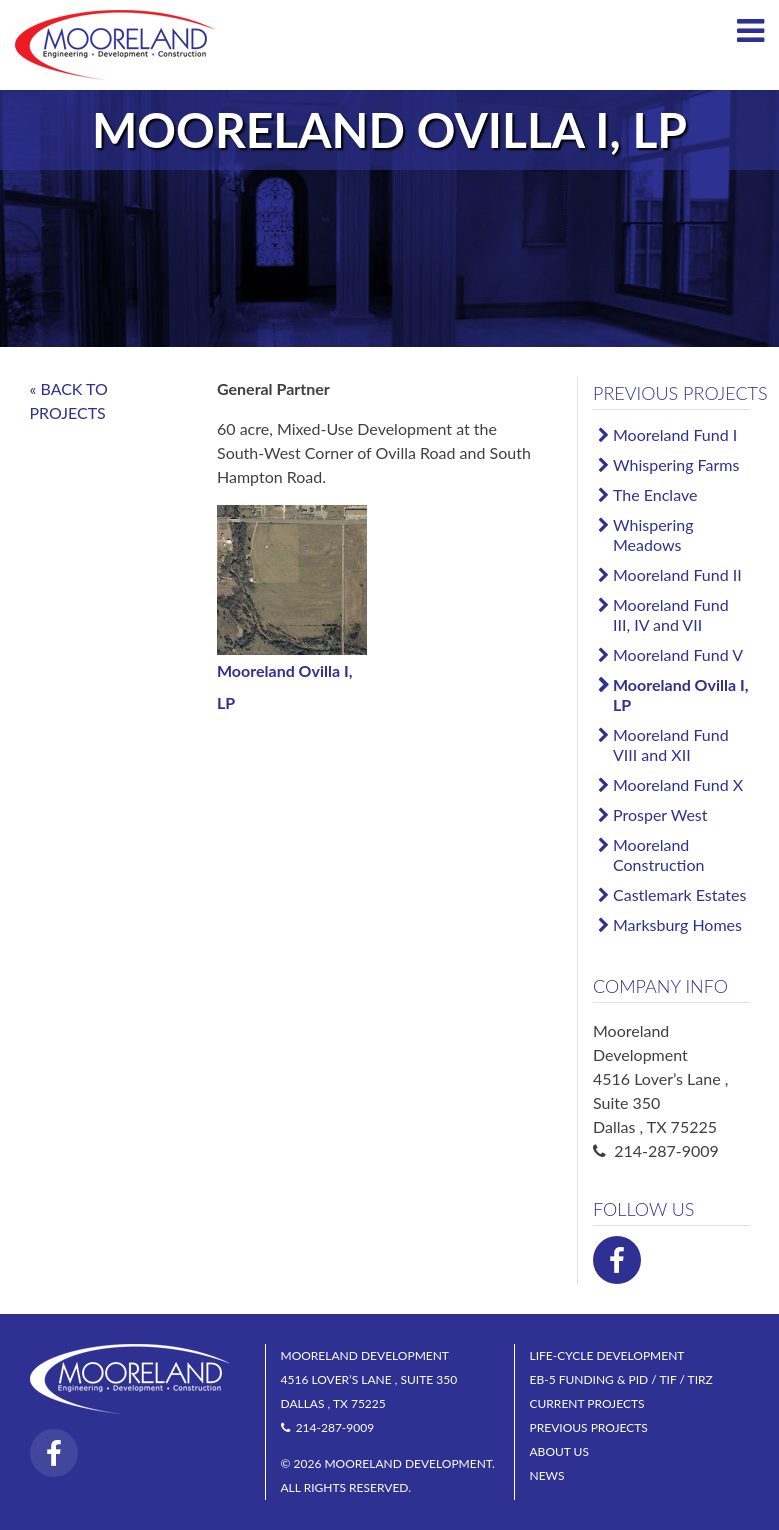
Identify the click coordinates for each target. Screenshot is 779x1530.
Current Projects (587, 1403)
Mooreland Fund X (678, 784)
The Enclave (655, 494)
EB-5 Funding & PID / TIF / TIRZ (621, 1379)
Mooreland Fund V (678, 654)
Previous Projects (680, 393)
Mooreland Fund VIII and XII (671, 744)
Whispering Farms (676, 464)
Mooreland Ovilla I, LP (681, 694)
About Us (559, 1451)
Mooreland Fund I (675, 434)
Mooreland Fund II (677, 574)
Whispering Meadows (653, 534)
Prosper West (660, 814)
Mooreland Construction (658, 854)
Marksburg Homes (677, 924)
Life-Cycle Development (607, 1355)
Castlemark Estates (679, 894)
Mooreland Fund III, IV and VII (671, 614)
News (547, 1475)
